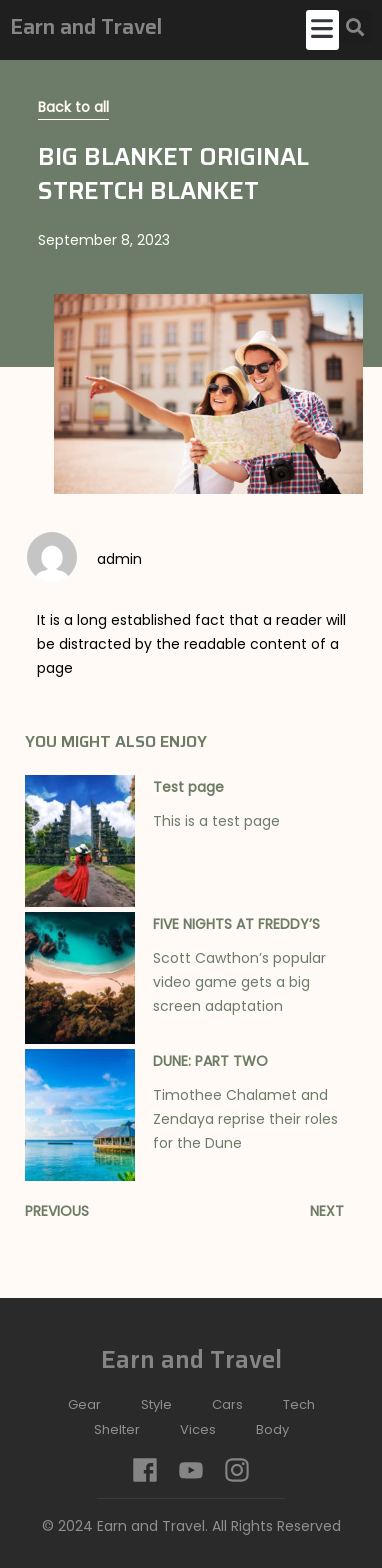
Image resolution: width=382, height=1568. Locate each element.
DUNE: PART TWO (210, 1061)
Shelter (117, 1429)
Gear (84, 1404)
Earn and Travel (86, 26)
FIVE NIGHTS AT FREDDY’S (236, 924)
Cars (227, 1404)
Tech (299, 1404)
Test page (188, 787)
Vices (198, 1429)
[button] (322, 30)
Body (272, 1429)
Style (156, 1404)
